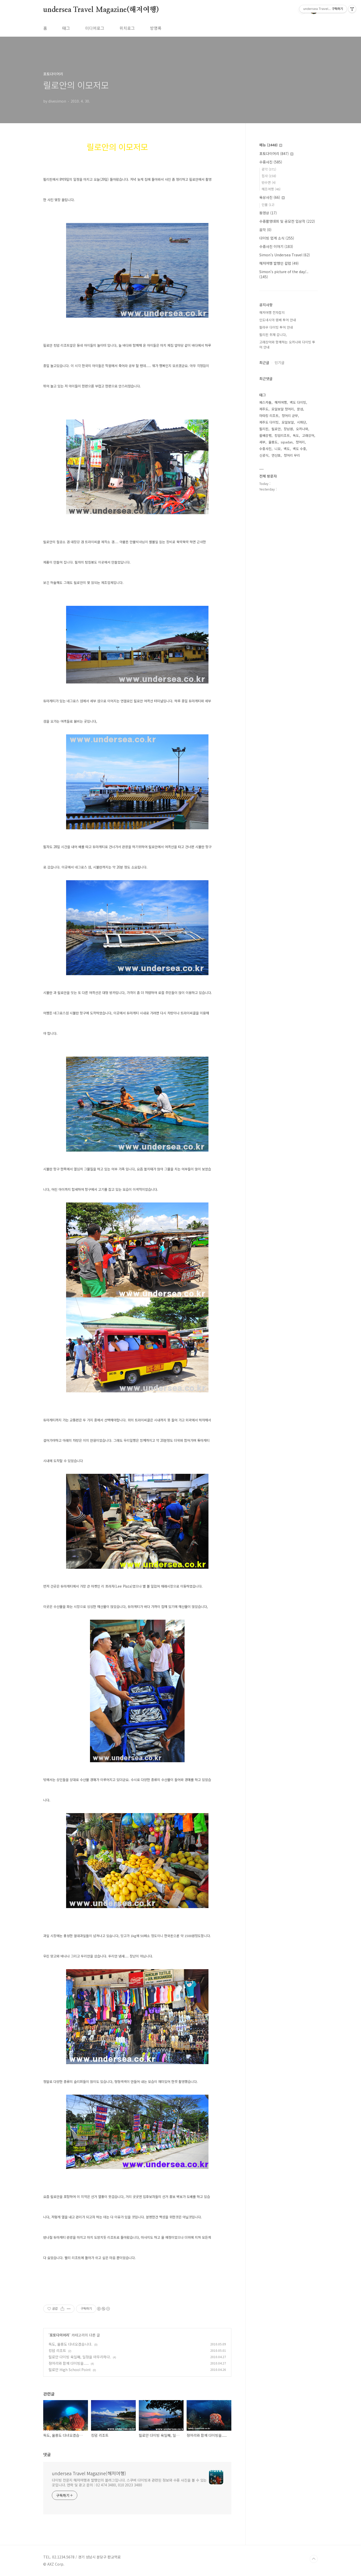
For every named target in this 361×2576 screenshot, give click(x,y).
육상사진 (272, 197)
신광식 (263, 455)
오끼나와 (302, 428)
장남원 (288, 428)
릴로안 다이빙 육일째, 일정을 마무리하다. (80, 2356)
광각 (269, 169)
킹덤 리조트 (57, 2350)
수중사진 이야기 (276, 246)
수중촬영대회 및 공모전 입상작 (287, 221)
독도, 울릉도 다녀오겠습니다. (70, 2344)
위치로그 (127, 28)
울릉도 (273, 442)
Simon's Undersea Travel (284, 254)
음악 (265, 229)
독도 (296, 435)
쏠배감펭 (265, 435)
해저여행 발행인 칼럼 (279, 263)
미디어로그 (94, 28)
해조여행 (271, 189)
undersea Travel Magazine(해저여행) (101, 9)
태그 (66, 28)
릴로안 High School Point (70, 2369)
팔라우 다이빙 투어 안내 (276, 327)
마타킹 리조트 (269, 415)
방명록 (155, 28)
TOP (314, 2559)
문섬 (300, 409)
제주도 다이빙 (269, 422)
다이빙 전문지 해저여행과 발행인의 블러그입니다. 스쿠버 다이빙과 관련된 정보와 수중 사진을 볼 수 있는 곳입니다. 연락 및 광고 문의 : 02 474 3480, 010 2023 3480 (129, 2482)
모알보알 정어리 (283, 409)
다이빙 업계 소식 (276, 238)
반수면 (269, 182)
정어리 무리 (292, 455)
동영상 (268, 212)
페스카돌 (265, 402)
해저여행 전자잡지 (272, 312)
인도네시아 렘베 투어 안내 (277, 319)
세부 (262, 442)
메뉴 (270, 144)
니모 (278, 448)
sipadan (287, 442)
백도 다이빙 (298, 402)
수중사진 (270, 161)
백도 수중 (299, 448)
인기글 (279, 362)
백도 (287, 448)
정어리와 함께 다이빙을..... (69, 2363)
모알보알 (288, 422)
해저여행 (281, 402)
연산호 (276, 455)
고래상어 (308, 435)
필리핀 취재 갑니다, (273, 334)
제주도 (263, 409)
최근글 (264, 362)
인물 (268, 204)
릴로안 (276, 428)
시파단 (301, 422)
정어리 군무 (290, 415)
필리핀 (263, 428)
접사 (269, 175)
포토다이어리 (59, 2334)
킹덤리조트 (282, 435)
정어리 (300, 442)
